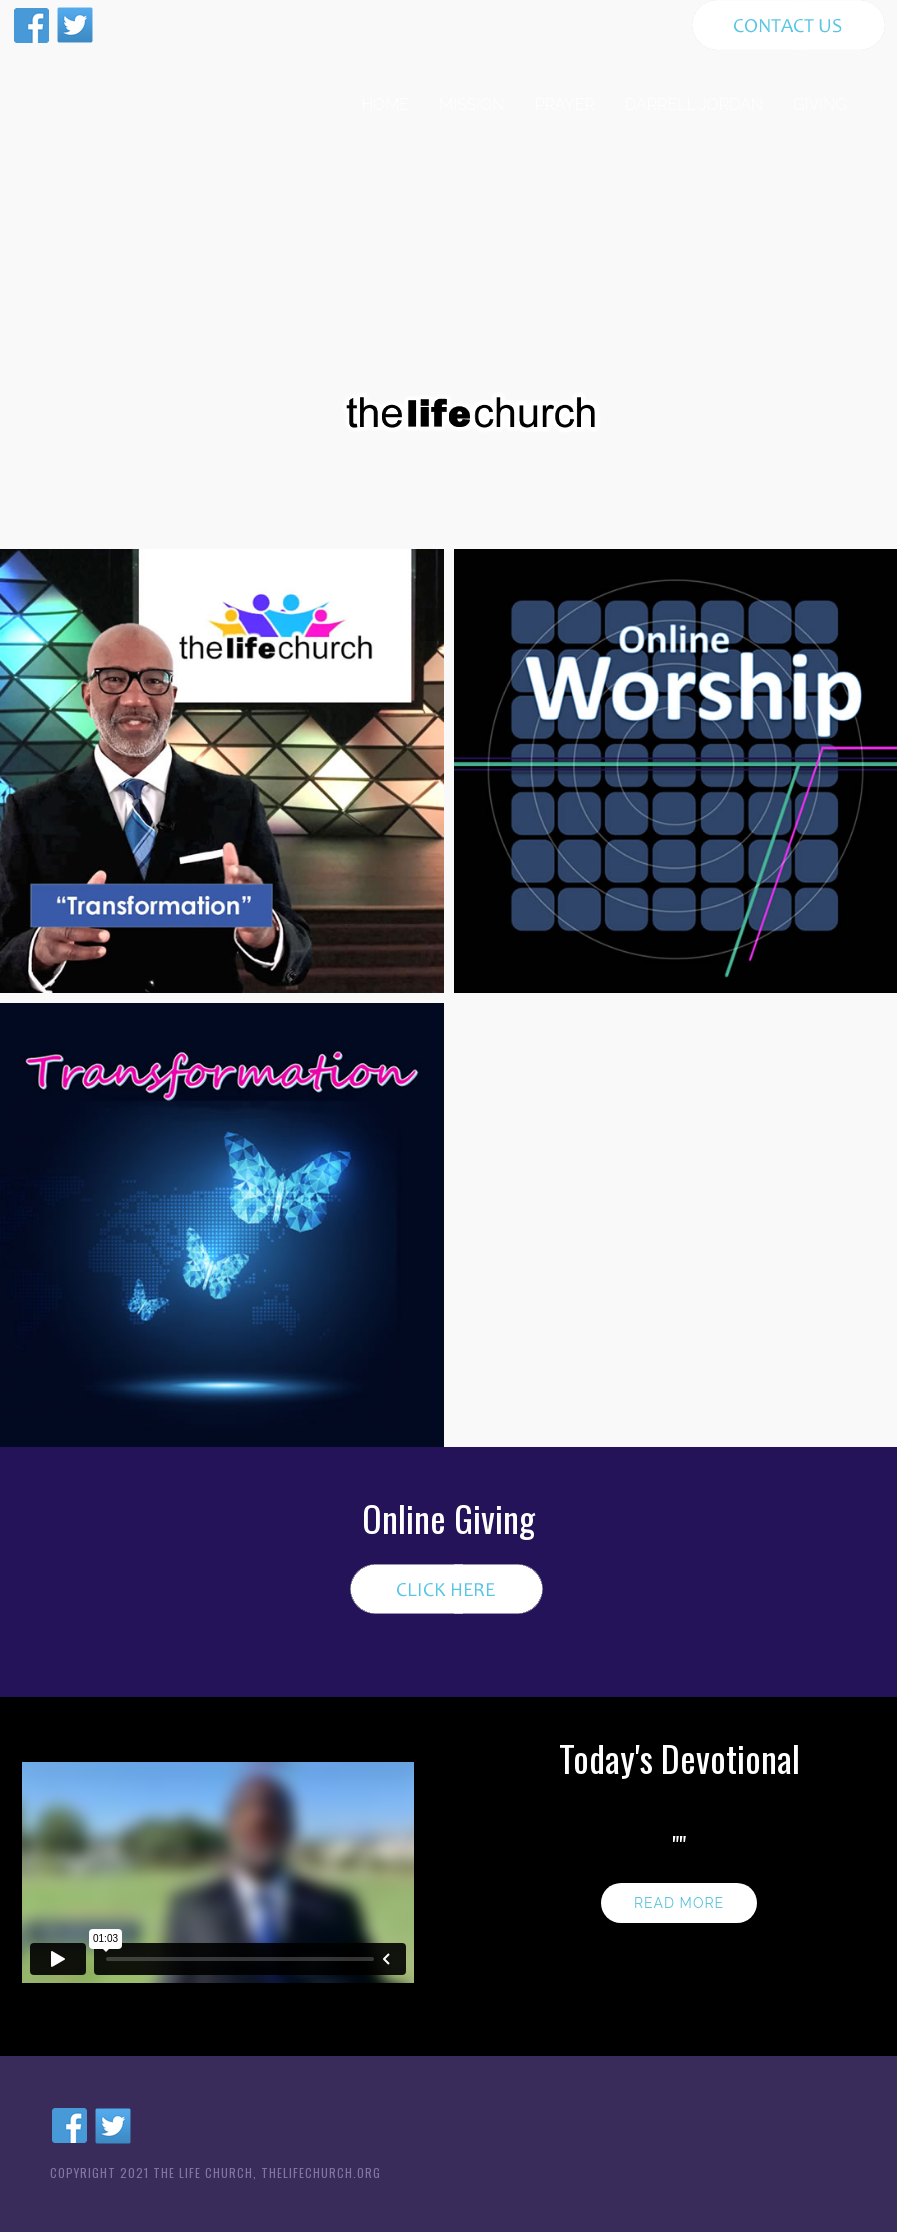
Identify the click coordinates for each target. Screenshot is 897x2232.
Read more (679, 1903)
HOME (385, 104)
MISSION (471, 104)
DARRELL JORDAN (694, 104)
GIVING (820, 104)
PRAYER (565, 104)
